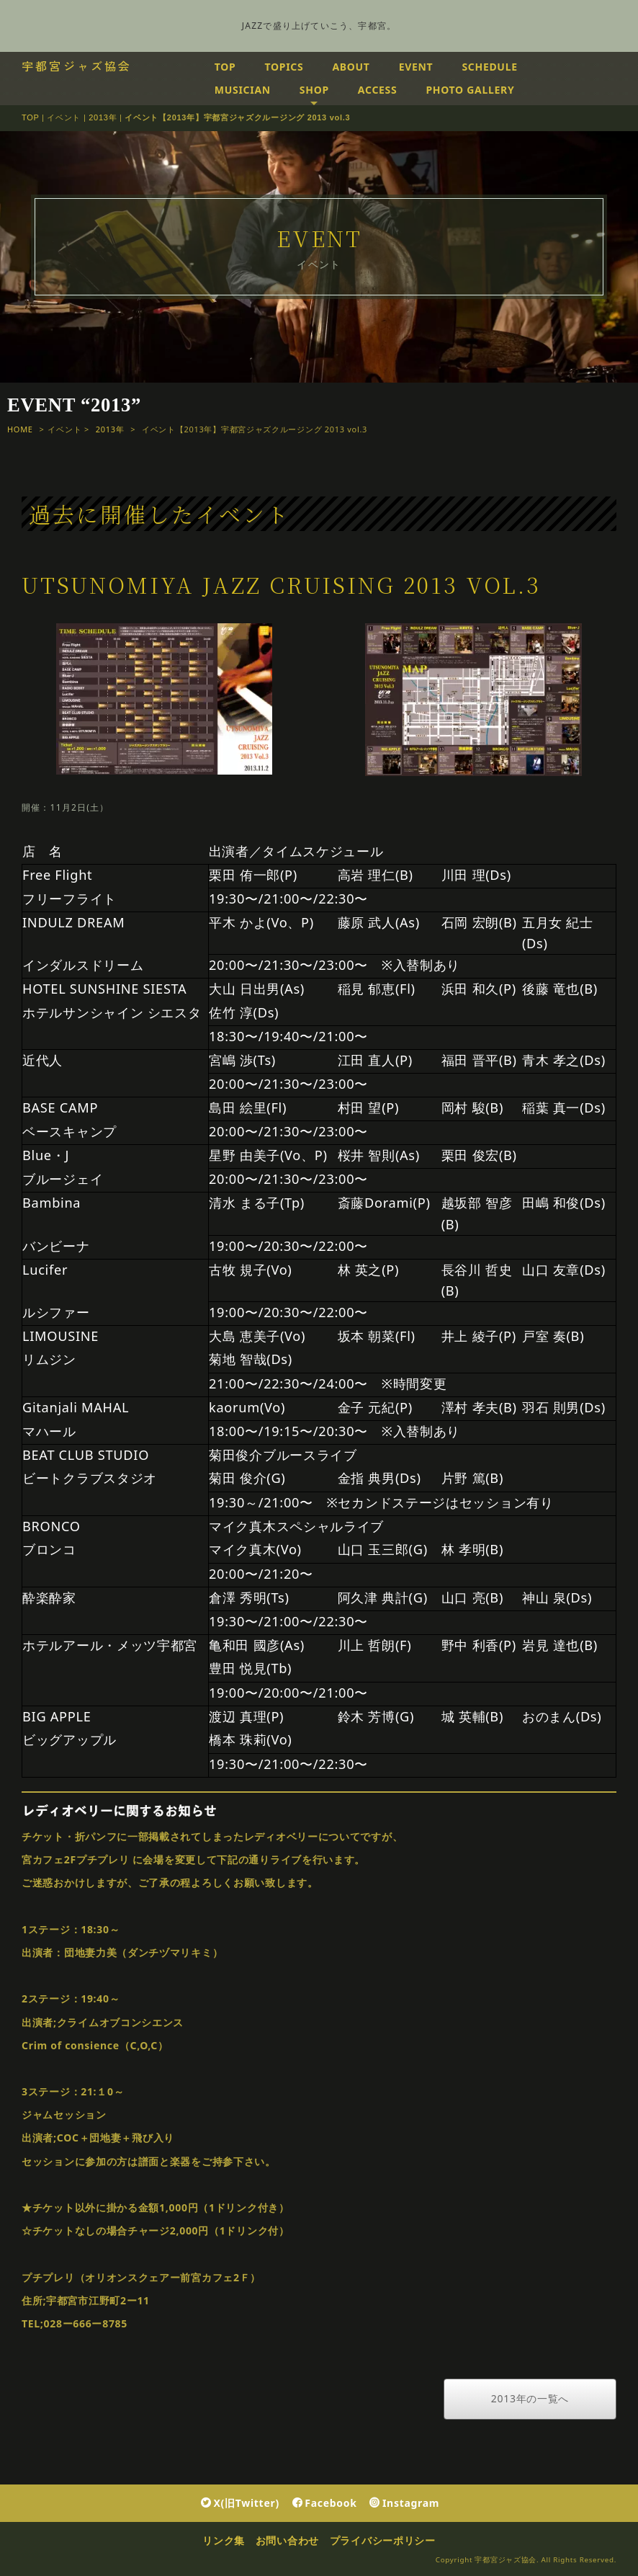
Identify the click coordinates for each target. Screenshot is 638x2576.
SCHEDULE (489, 66)
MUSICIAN (243, 90)
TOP (225, 66)
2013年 (103, 117)
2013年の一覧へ (530, 2398)
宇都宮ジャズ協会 (77, 65)
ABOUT (350, 66)
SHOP (314, 90)
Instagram (404, 2503)
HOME (20, 429)
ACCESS (377, 90)
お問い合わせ (287, 2540)
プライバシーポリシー (383, 2540)
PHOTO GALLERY (470, 90)
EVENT (416, 66)
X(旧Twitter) (240, 2503)
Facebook (324, 2503)
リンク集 (223, 2540)
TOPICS (283, 66)
